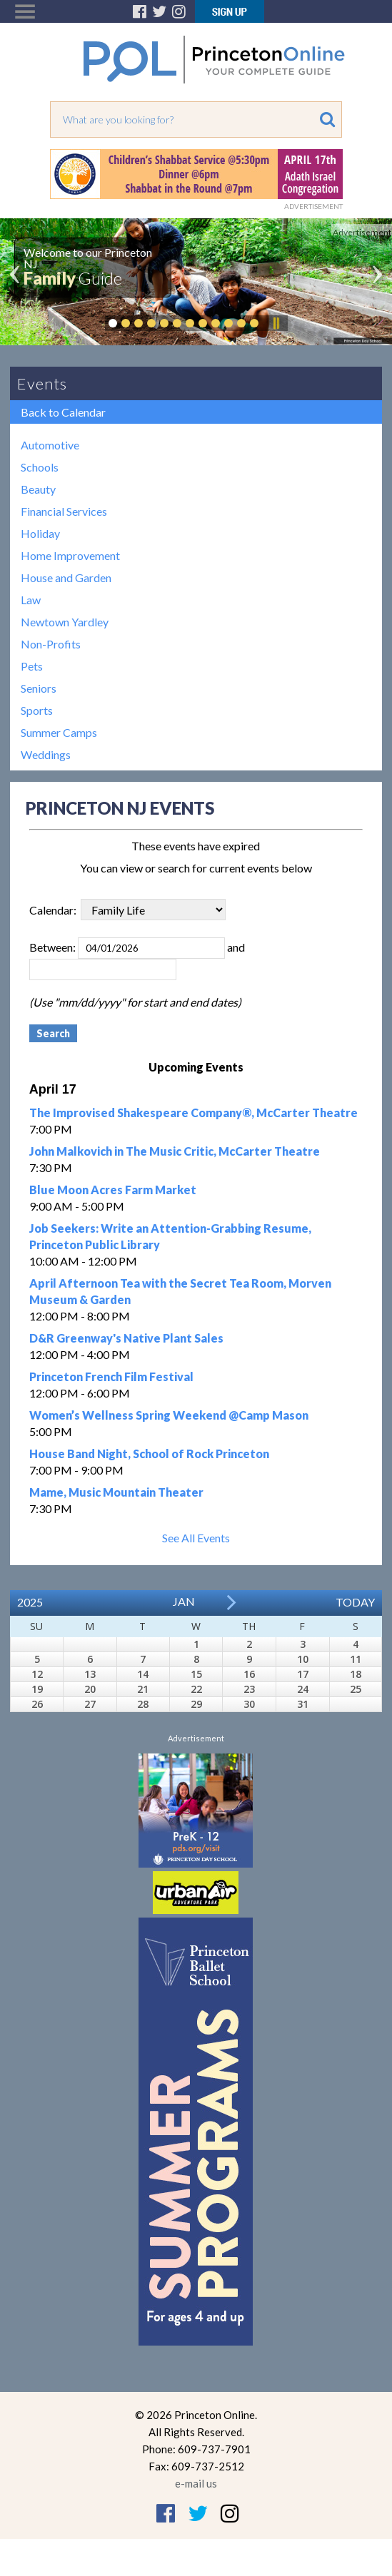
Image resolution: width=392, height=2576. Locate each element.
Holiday (40, 533)
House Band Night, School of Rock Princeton (149, 1453)
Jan (184, 1601)
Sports (37, 710)
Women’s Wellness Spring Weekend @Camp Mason (168, 1415)
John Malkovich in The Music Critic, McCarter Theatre (174, 1151)
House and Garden (66, 577)
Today (355, 1602)
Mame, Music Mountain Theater (116, 1492)
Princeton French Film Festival (111, 1376)
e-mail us (196, 2483)
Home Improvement (70, 555)
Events (42, 383)
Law (31, 599)
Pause (275, 323)
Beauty (38, 489)
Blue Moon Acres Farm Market (112, 1189)
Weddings (46, 754)
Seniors (38, 688)
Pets (32, 666)
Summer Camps (59, 732)
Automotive (50, 445)
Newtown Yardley (65, 621)
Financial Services (64, 511)
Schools (40, 467)
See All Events (196, 1537)
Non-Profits (51, 644)
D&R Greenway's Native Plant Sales (126, 1338)
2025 (30, 1602)
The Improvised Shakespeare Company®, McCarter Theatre (193, 1112)
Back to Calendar (63, 412)
